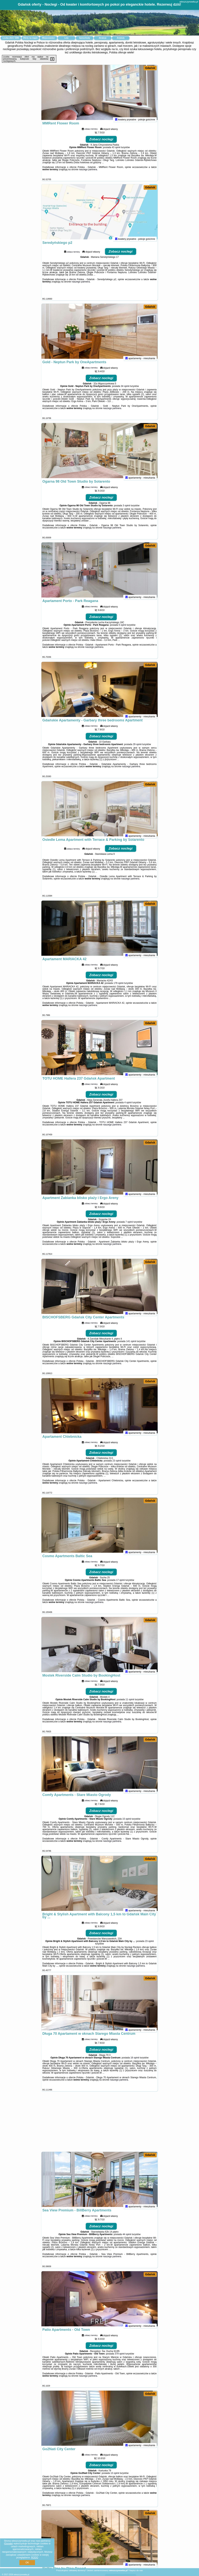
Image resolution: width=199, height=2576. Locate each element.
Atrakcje (102, 38)
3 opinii (126, 508)
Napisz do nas (136, 2570)
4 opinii (128, 1105)
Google (8, 2543)
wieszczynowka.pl (189, 1)
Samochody (84, 38)
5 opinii (122, 628)
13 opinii (115, 2476)
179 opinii (118, 986)
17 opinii (120, 1583)
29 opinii (137, 747)
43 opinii (116, 150)
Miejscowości (48, 38)
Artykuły (121, 38)
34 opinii (125, 389)
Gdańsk (150, 68)
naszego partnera (88, 172)
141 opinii (131, 1344)
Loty (66, 38)
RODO (34, 2557)
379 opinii (120, 2356)
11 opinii (130, 1702)
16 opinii (134, 2060)
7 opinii (129, 1225)
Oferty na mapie (30, 38)
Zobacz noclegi (101, 142)
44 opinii (126, 2237)
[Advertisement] (99, 2123)
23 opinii (117, 1463)
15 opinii (126, 1822)
